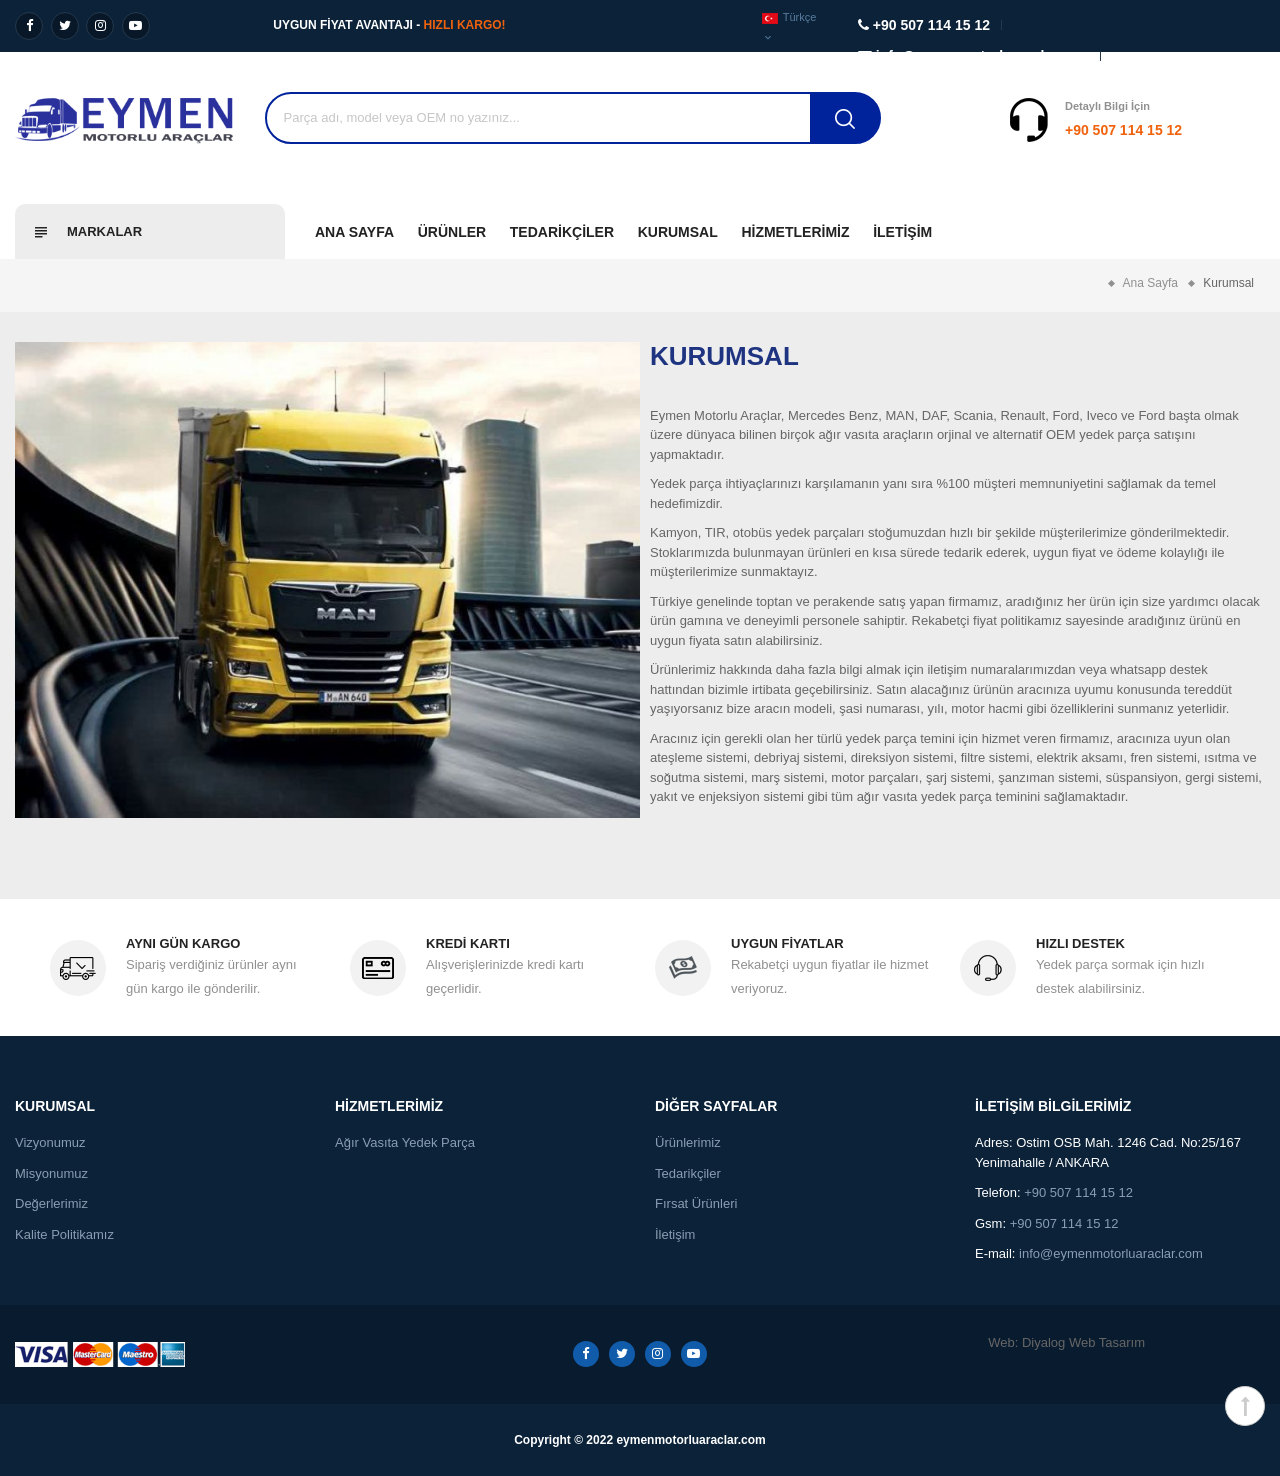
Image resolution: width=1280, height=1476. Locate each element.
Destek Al (1228, 130)
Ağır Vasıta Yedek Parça (405, 1142)
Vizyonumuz (50, 1142)
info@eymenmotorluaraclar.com (1111, 1253)
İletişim (902, 232)
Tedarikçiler (562, 232)
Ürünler (452, 232)
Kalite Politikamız (64, 1234)
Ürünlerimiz (688, 1142)
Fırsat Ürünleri (696, 1203)
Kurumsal (678, 232)
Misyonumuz (51, 1173)
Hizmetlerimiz (795, 232)
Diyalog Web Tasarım (1083, 1342)
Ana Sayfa (354, 232)
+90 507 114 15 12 (999, 130)
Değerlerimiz (51, 1203)
